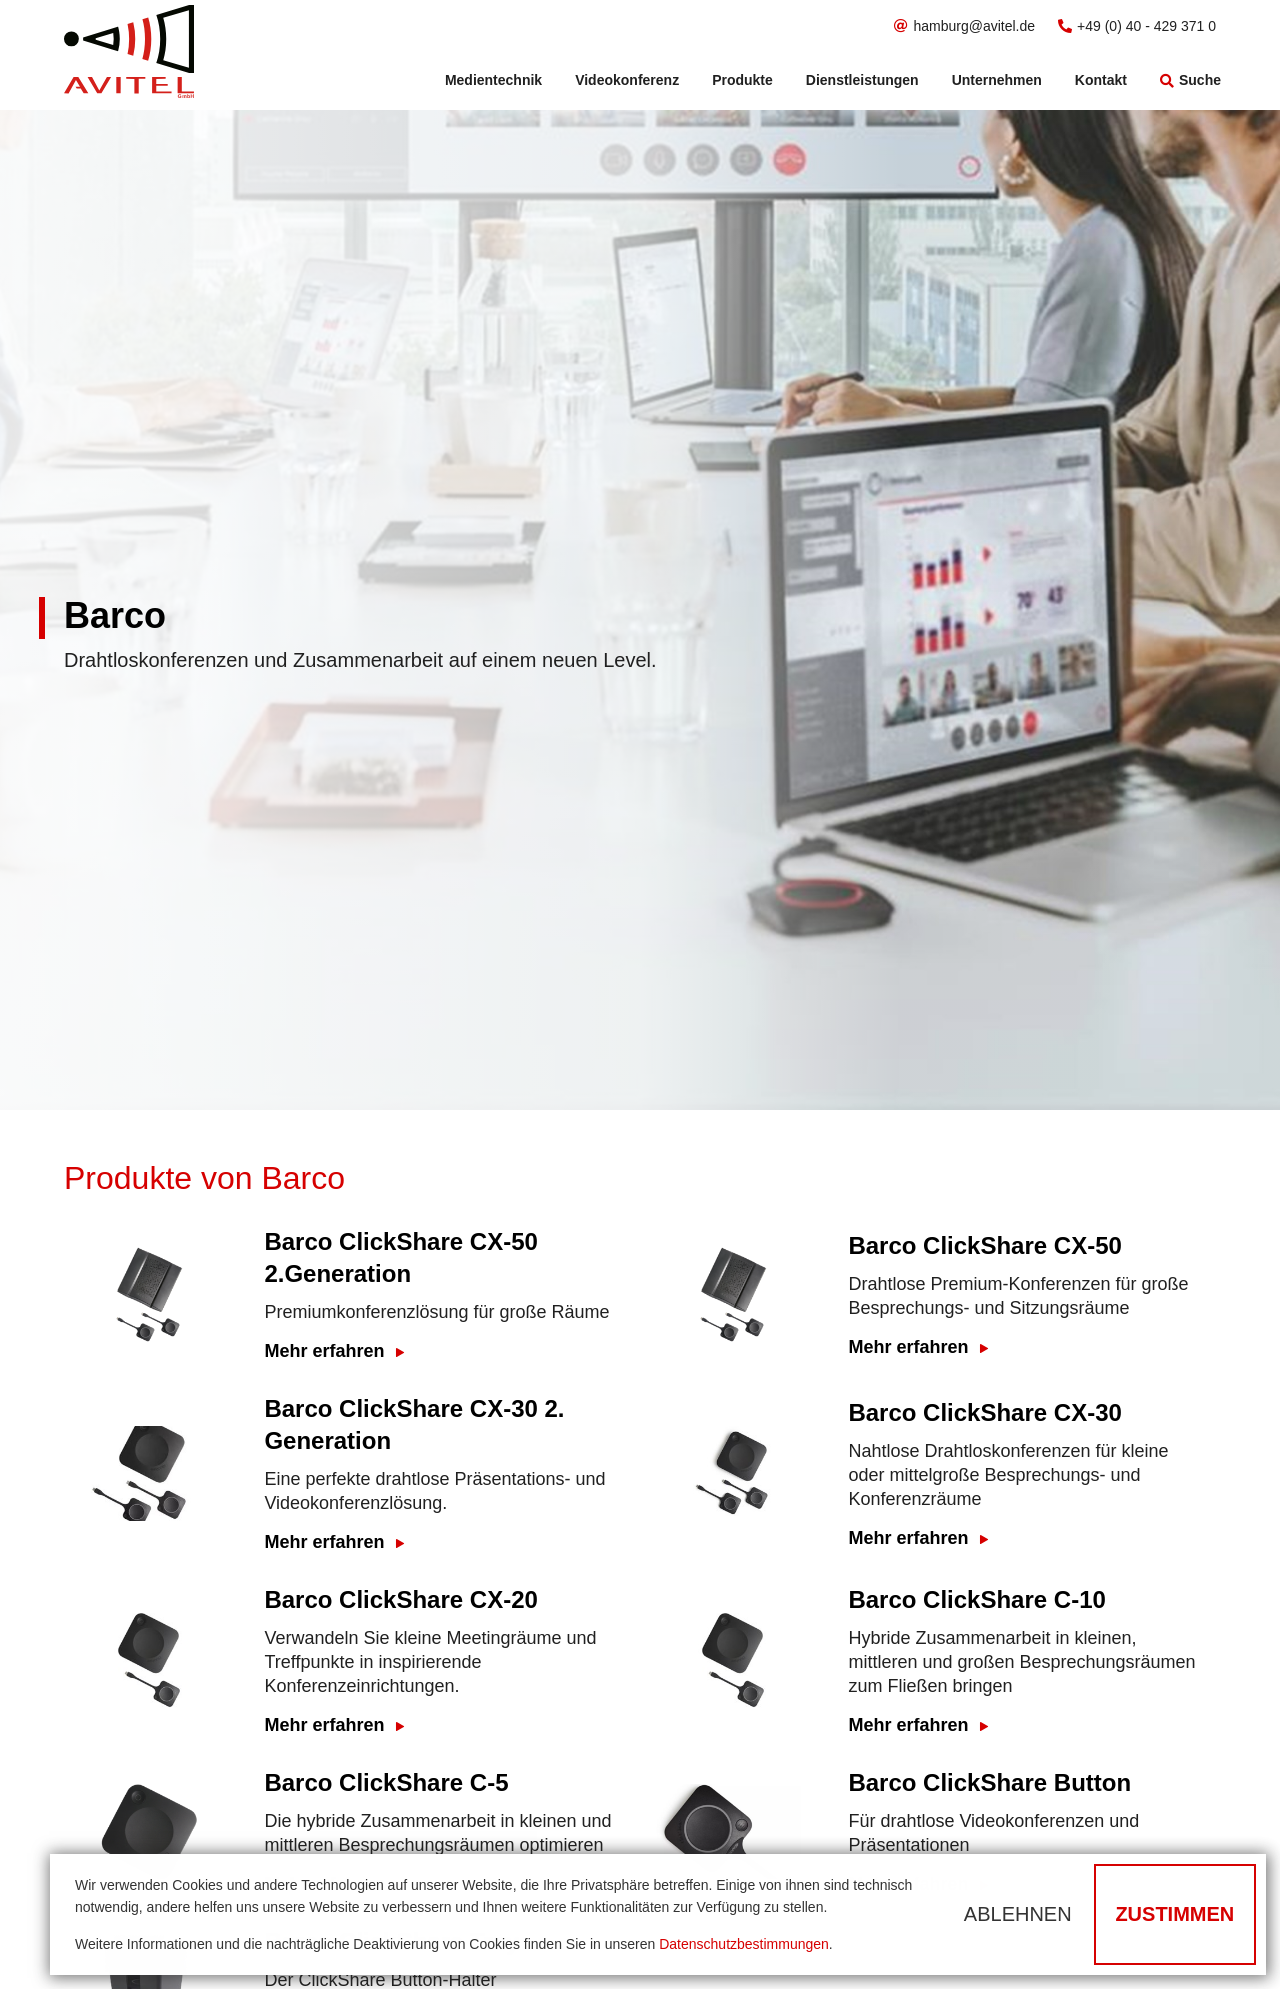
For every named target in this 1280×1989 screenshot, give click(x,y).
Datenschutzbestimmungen (744, 1944)
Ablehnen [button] (1018, 1914)
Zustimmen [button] (1174, 1914)
